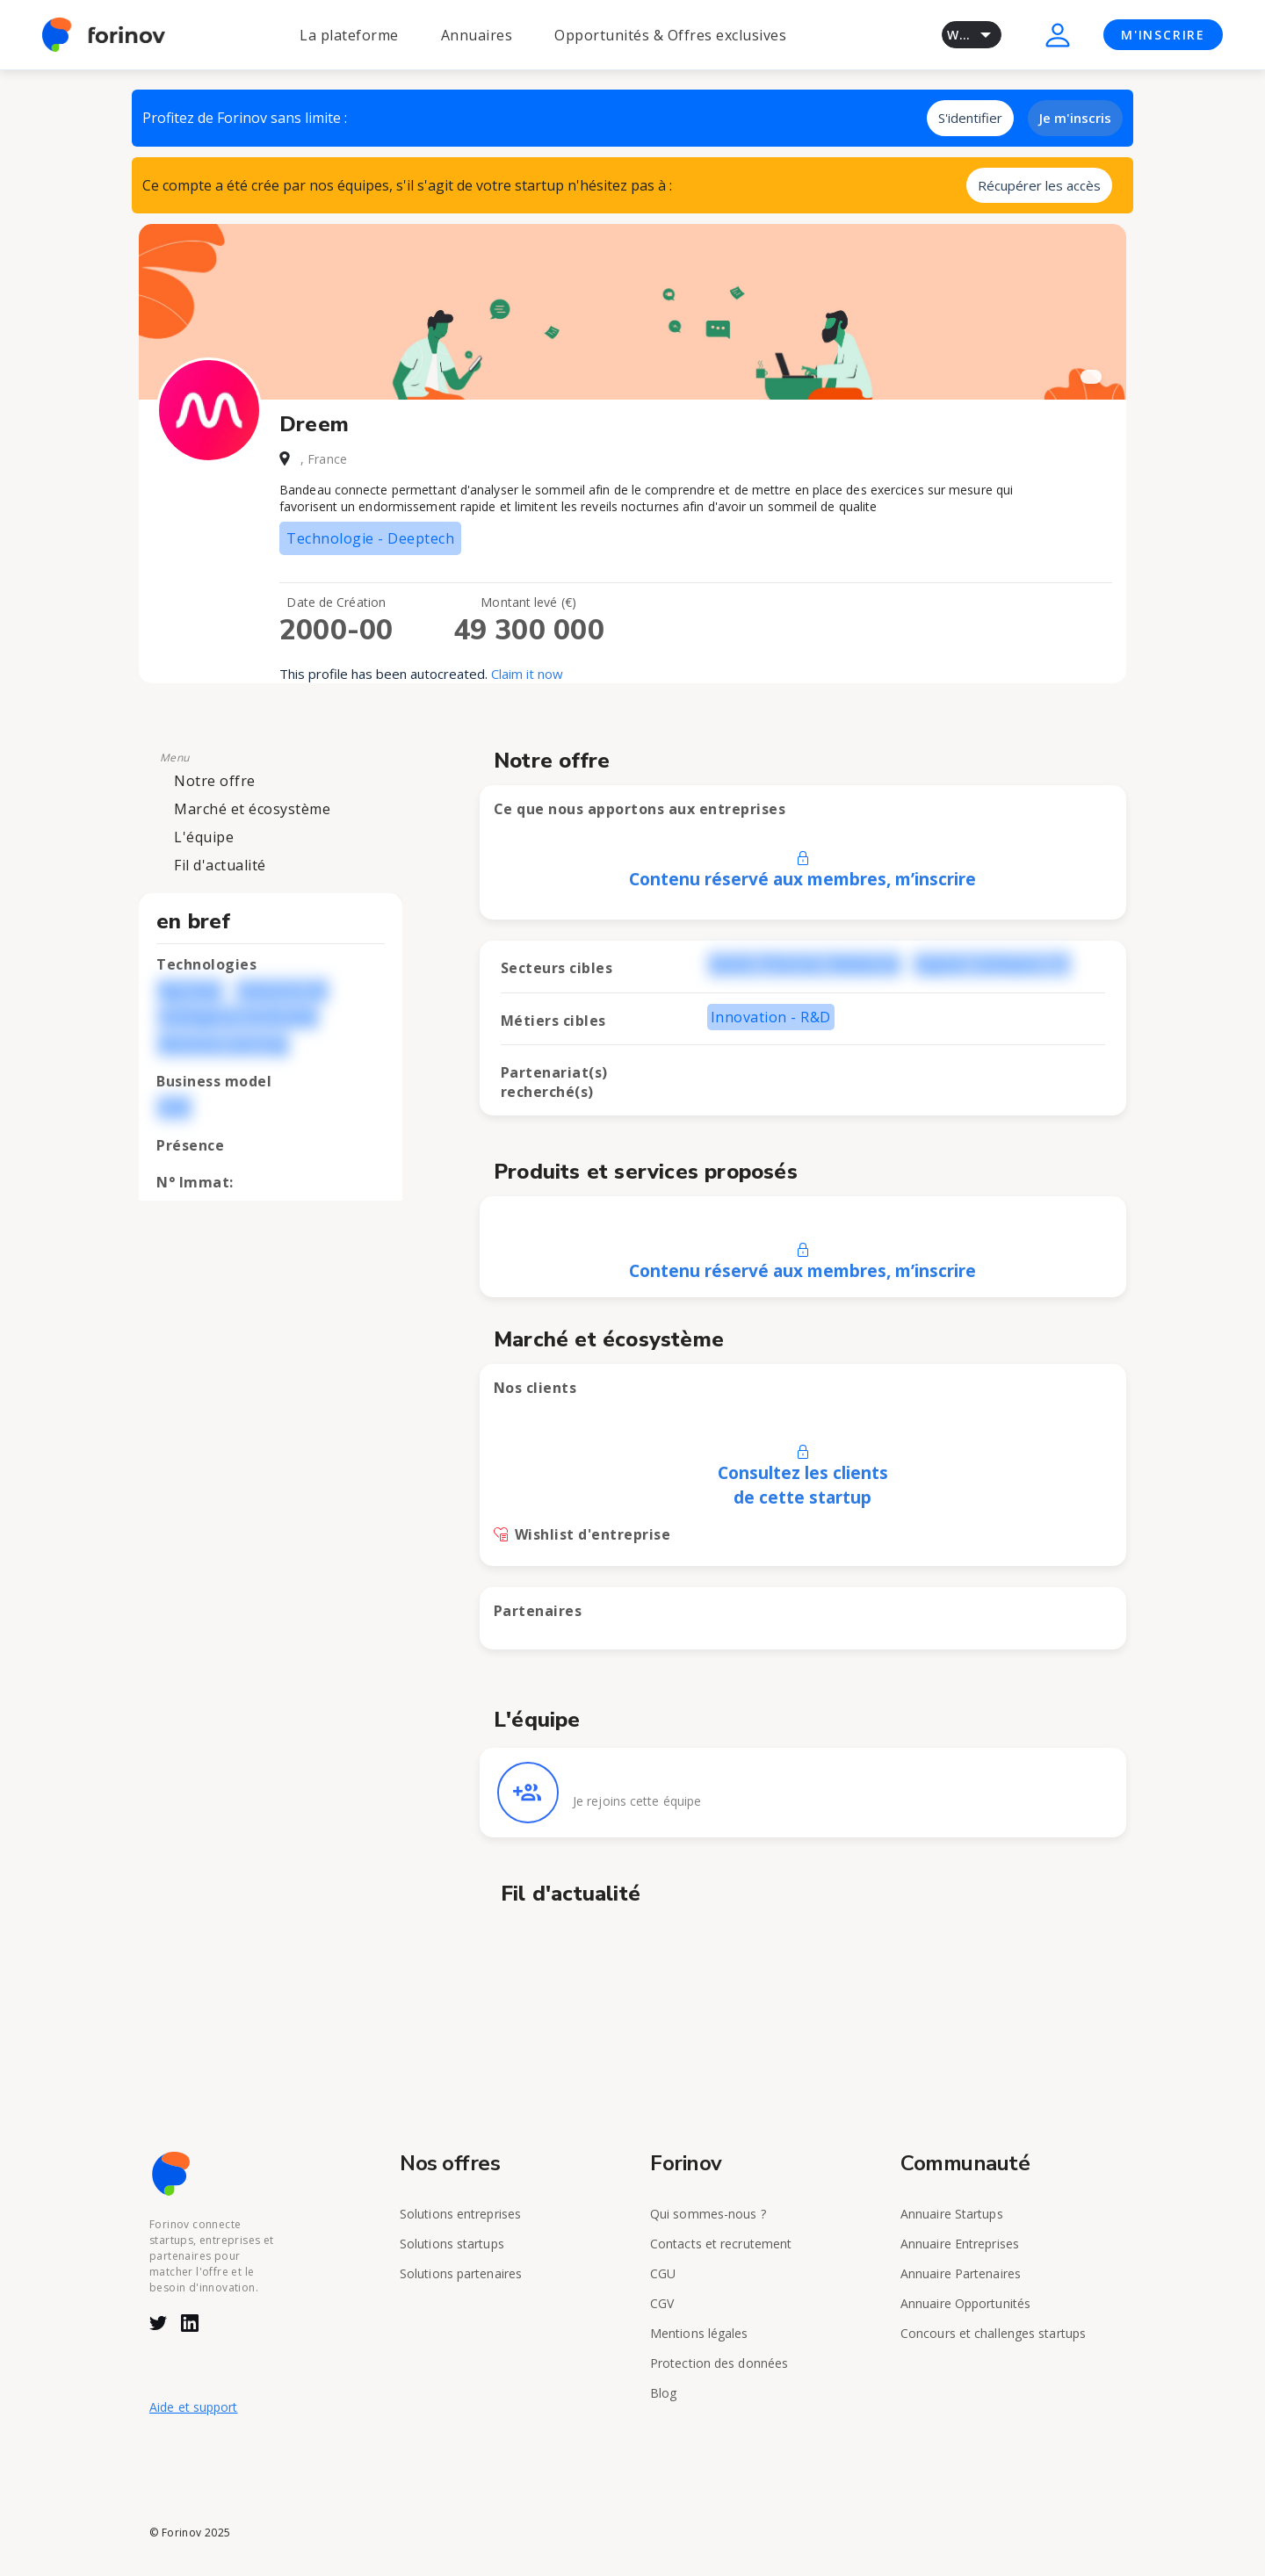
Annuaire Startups (951, 2213)
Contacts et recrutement (721, 2243)
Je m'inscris (1075, 117)
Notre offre (215, 780)
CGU (663, 2273)
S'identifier (970, 117)
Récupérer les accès (1039, 185)
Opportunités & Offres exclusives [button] (670, 35)
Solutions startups (452, 2243)
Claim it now (527, 673)
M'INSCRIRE (1163, 34)
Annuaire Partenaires (960, 2273)
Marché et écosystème (252, 809)
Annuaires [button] (477, 35)
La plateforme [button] (349, 35)
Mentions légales (699, 2333)
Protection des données (719, 2363)
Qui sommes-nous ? (708, 2213)
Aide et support (193, 2407)
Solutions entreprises (460, 2213)
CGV (662, 2303)
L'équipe (204, 837)
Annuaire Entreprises (959, 2243)
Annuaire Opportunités (965, 2303)
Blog (663, 2393)
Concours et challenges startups (993, 2333)
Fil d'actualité (220, 865)
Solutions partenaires (461, 2273)
